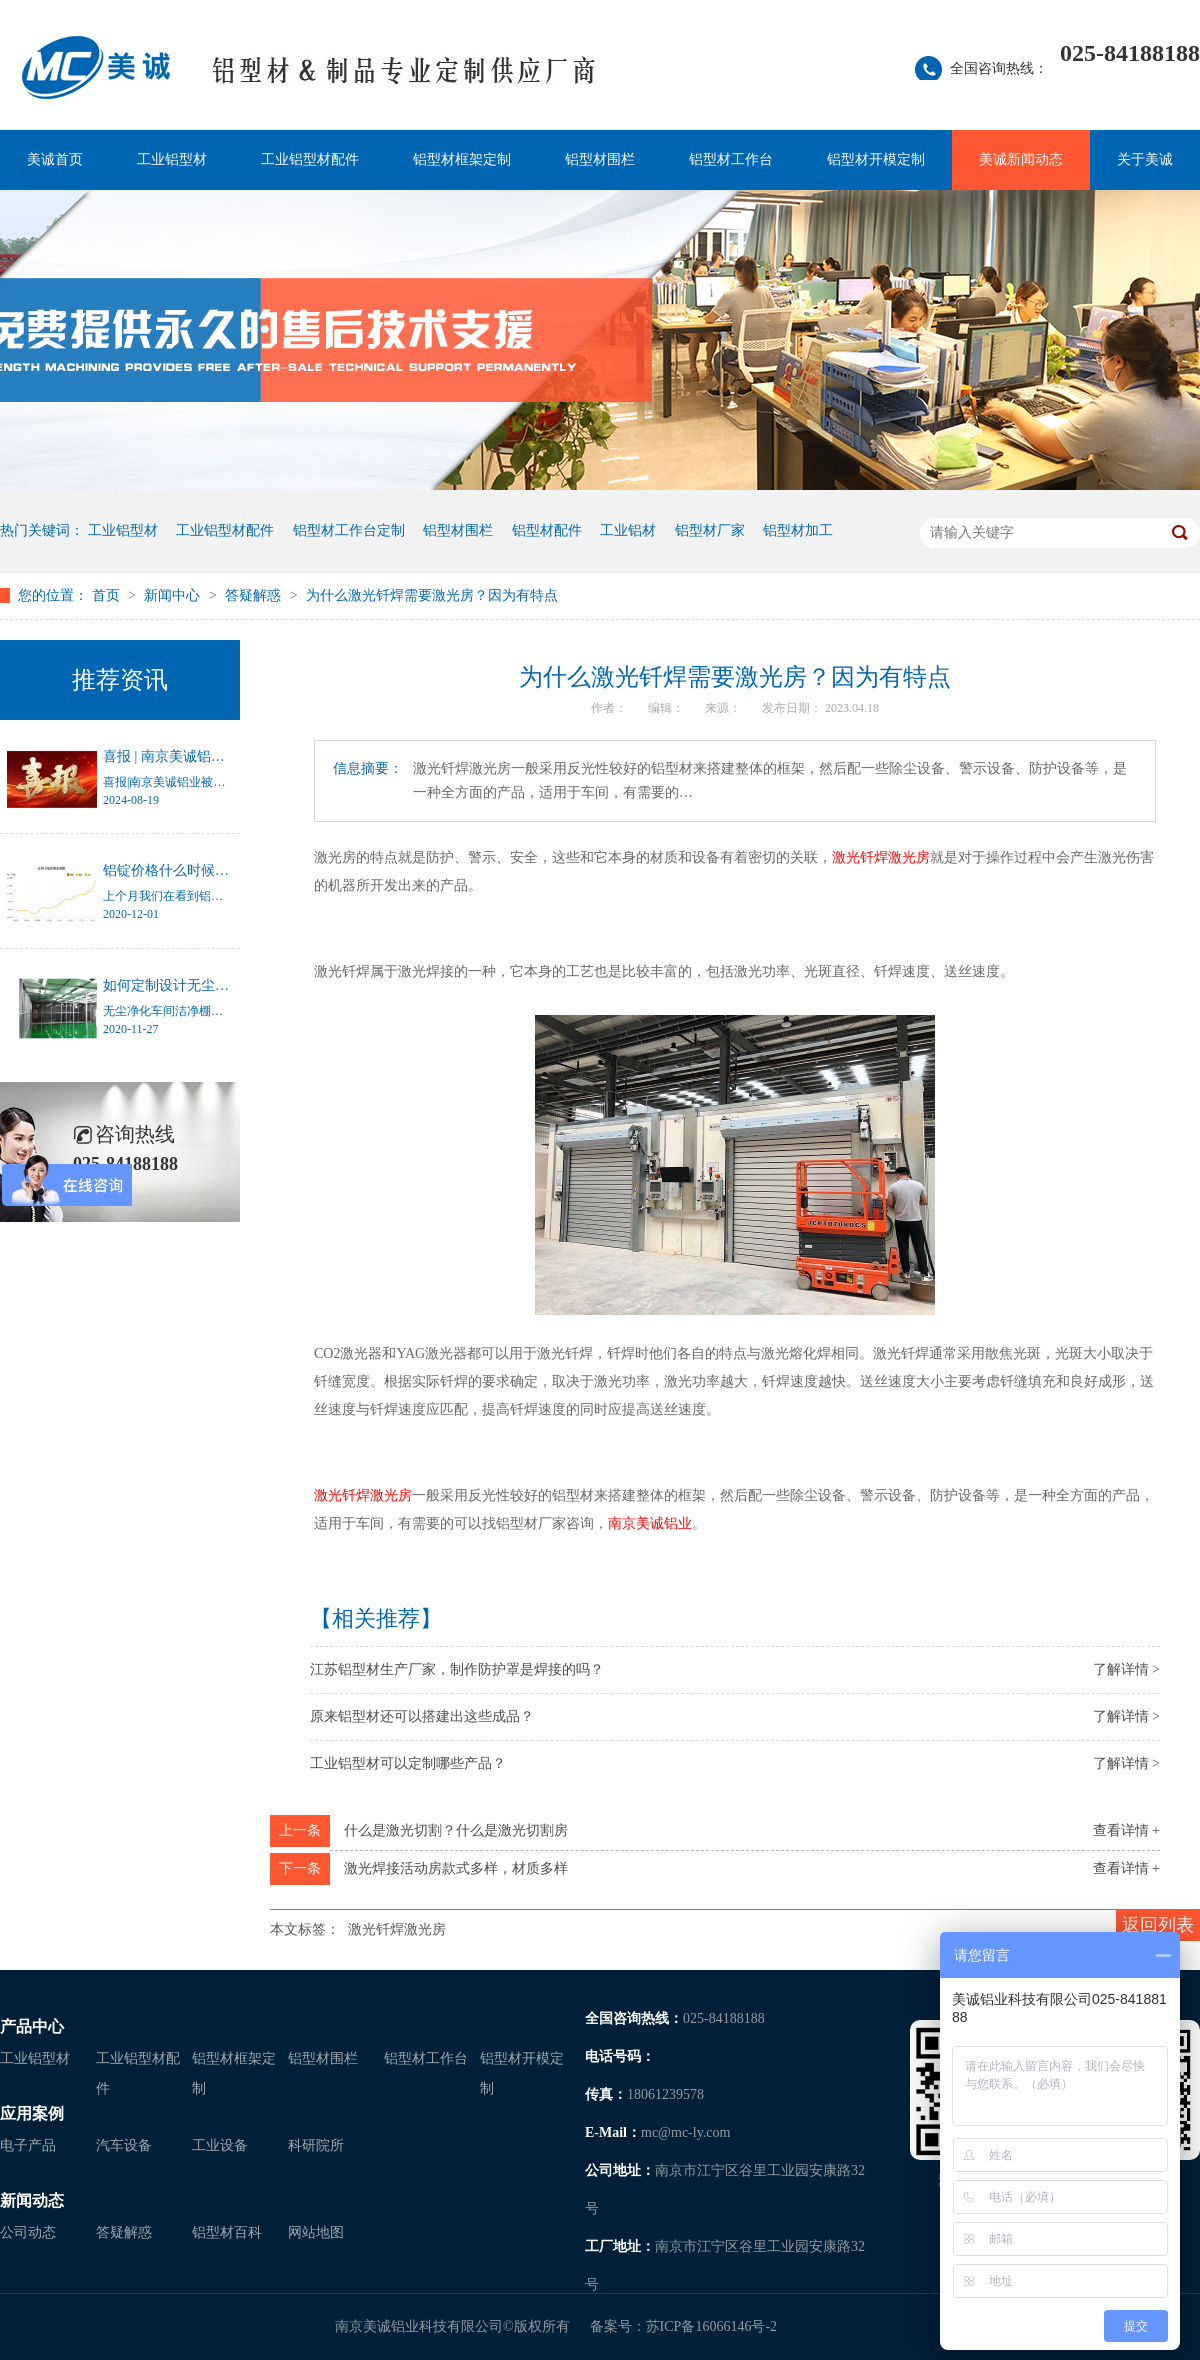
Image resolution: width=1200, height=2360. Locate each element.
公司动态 (28, 2232)
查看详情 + (1126, 1830)
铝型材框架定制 (462, 159)
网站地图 (316, 2232)
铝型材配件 (547, 530)
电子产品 (28, 2145)
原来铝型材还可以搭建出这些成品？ (422, 1716)
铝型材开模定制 (876, 159)
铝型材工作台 (731, 159)
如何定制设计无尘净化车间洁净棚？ (215, 985)
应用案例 (32, 2113)
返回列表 (1158, 1925)
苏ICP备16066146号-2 (711, 2326)
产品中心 (32, 2026)
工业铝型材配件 (310, 159)
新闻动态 (32, 2200)
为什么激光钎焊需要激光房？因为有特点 (432, 595)
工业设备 (220, 2145)
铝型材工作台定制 (349, 530)
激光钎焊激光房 (397, 1929)
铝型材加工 (798, 530)
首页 (108, 595)
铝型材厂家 (710, 530)
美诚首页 (55, 159)
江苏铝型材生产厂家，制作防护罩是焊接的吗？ (457, 1669)
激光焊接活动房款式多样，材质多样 (456, 1868)
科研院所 (316, 2145)
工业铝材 (628, 530)
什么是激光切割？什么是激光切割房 (456, 1830)
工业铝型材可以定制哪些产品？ (408, 1763)
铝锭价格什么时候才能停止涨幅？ (208, 870)
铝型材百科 (227, 2232)
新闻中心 (174, 595)
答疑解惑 (255, 595)
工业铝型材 (172, 159)
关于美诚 (1145, 159)
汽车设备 (124, 2145)
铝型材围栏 (600, 159)
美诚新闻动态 (1021, 159)
